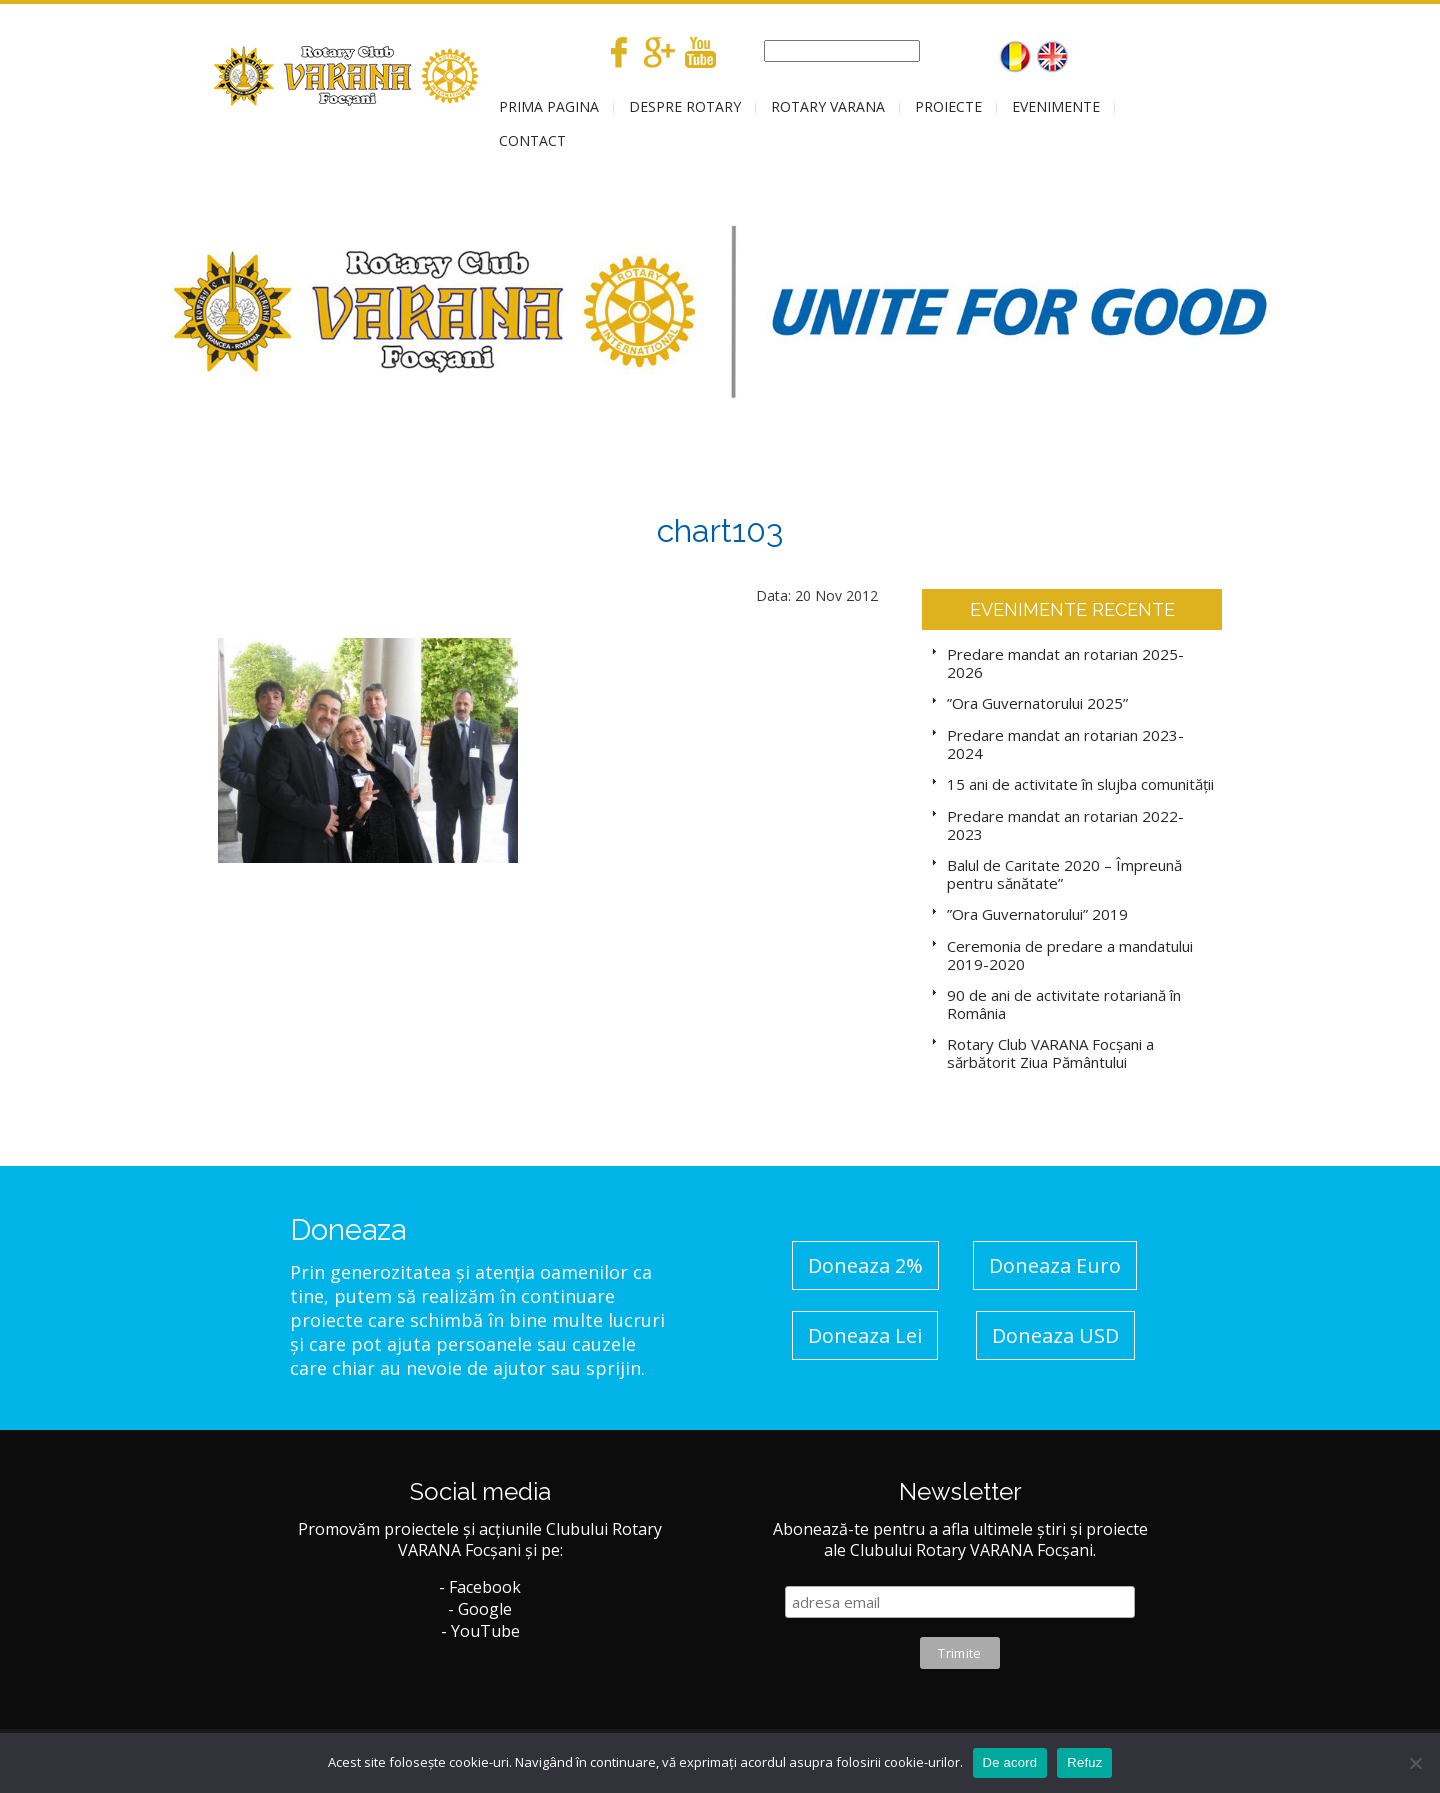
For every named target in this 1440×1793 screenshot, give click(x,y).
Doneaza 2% (865, 1265)
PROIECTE (948, 106)
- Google (480, 1609)
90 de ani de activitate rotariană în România (1064, 1004)
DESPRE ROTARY (685, 106)
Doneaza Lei (865, 1335)
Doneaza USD (1055, 1335)
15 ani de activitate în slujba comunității (1080, 784)
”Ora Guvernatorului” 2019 (1037, 914)
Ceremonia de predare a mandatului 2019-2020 (1070, 955)
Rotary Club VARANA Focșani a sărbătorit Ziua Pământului (1050, 1053)
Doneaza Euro (1055, 1265)
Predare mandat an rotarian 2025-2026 (1065, 663)
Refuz (1084, 1762)
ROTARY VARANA (828, 106)
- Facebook (480, 1587)
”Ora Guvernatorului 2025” (1037, 703)
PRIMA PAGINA (549, 106)
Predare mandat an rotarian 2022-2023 (1065, 825)
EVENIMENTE (1056, 106)
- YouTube (480, 1631)
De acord (1010, 1762)
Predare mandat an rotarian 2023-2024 (1065, 744)
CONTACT (532, 140)
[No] (1415, 1763)
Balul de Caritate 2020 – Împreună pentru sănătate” (1064, 874)
